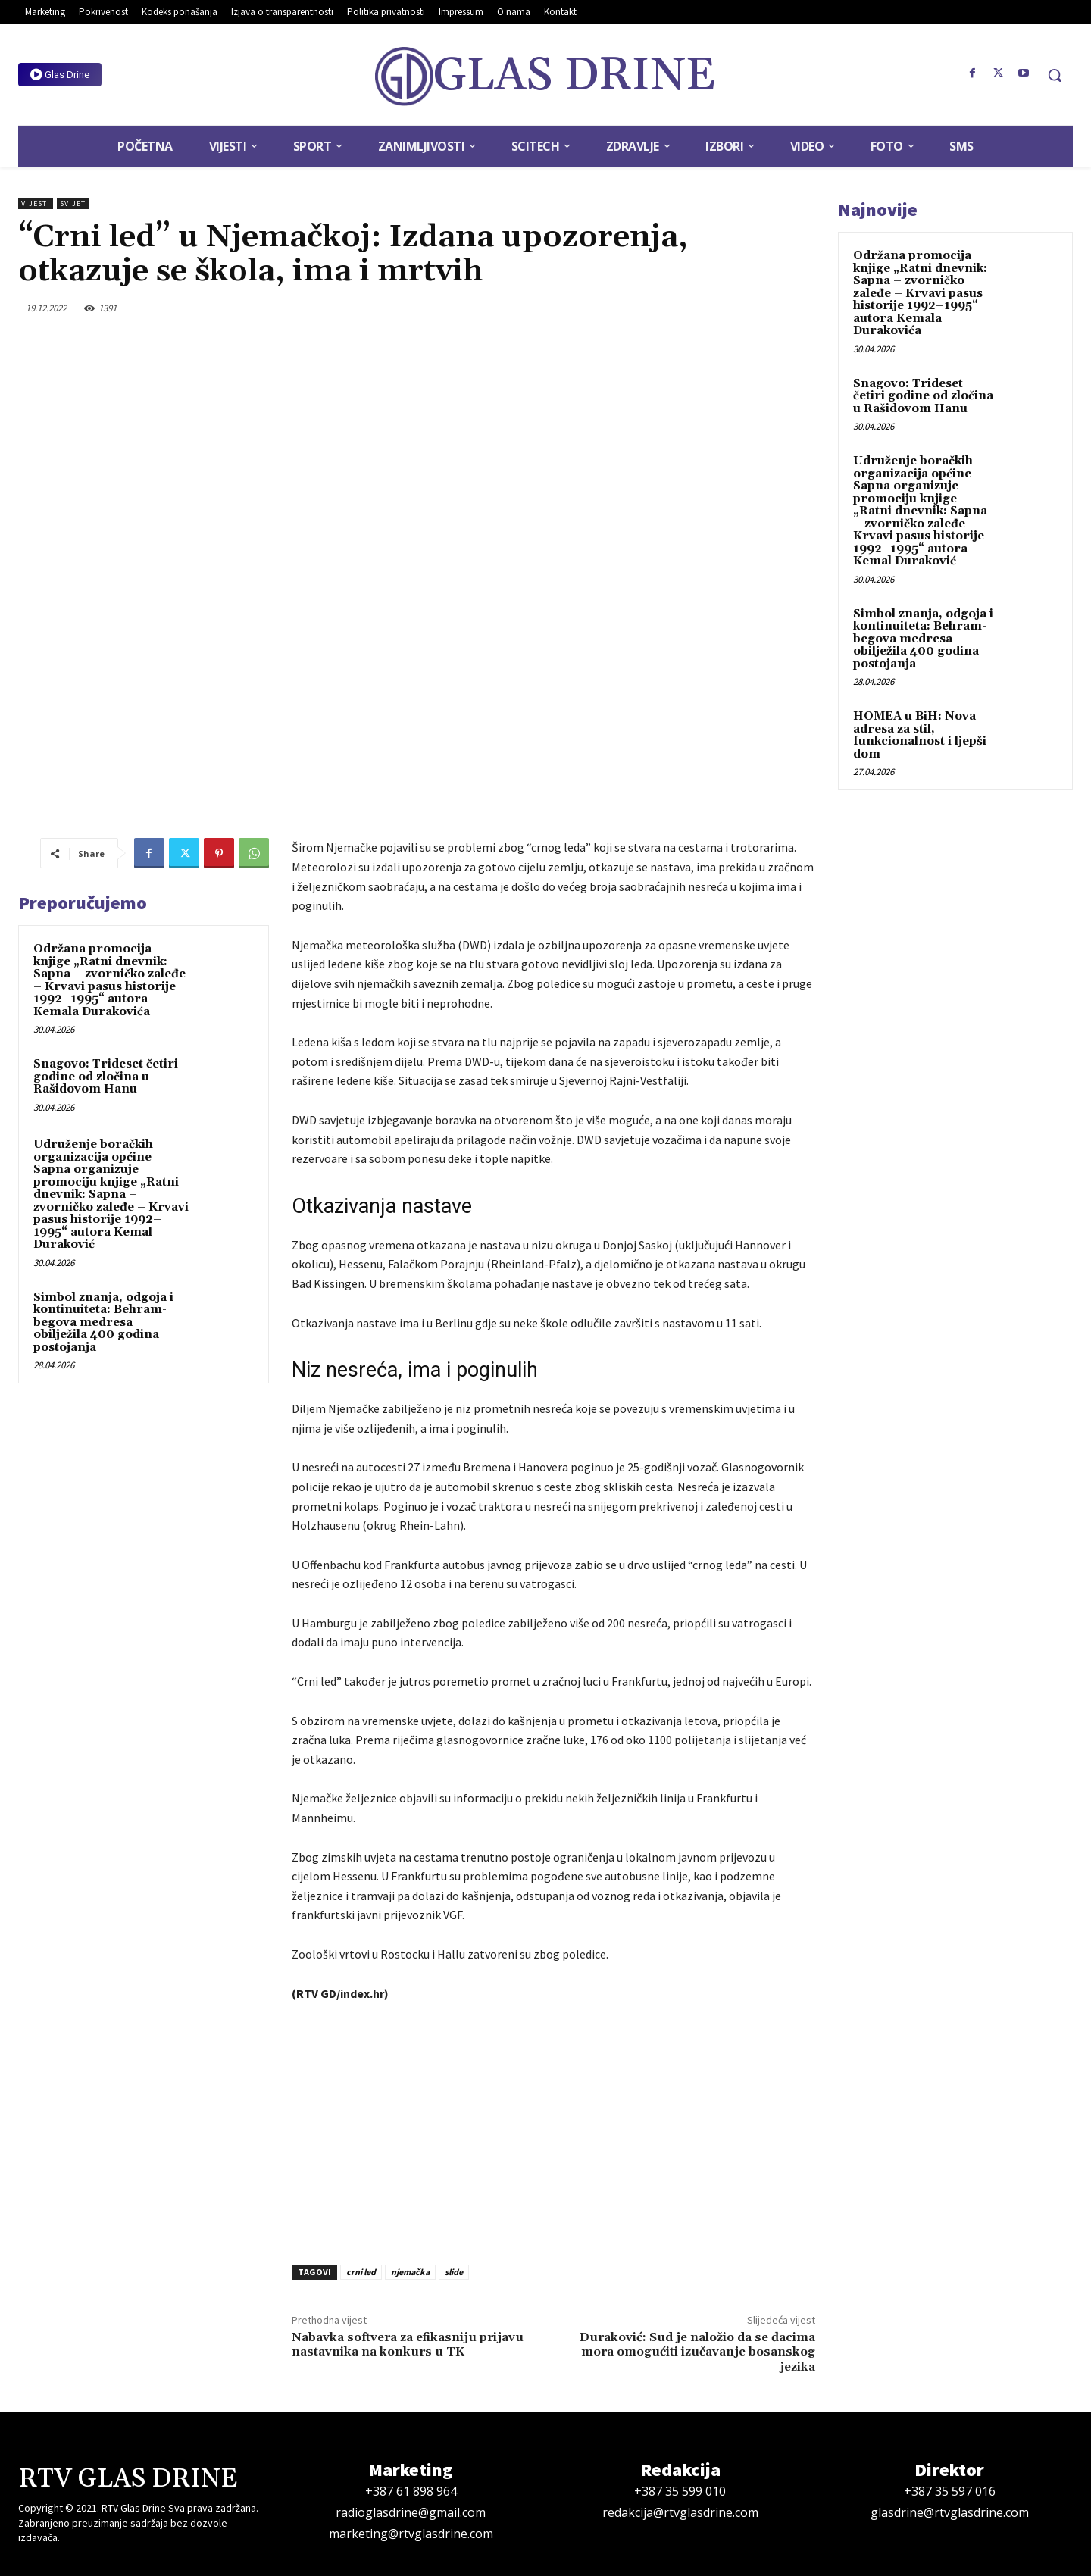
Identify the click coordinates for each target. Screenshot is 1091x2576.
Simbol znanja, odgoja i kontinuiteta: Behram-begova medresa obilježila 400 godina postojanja (103, 1322)
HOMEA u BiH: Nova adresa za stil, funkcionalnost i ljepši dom (919, 735)
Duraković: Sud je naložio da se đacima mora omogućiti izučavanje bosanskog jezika (697, 2352)
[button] (1054, 75)
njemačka (410, 2271)
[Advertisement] (553, 2129)
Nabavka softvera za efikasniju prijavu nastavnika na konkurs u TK (408, 2344)
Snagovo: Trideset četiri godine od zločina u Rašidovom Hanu (105, 1076)
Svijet (73, 203)
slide (454, 2271)
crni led (361, 2271)
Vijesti (35, 203)
